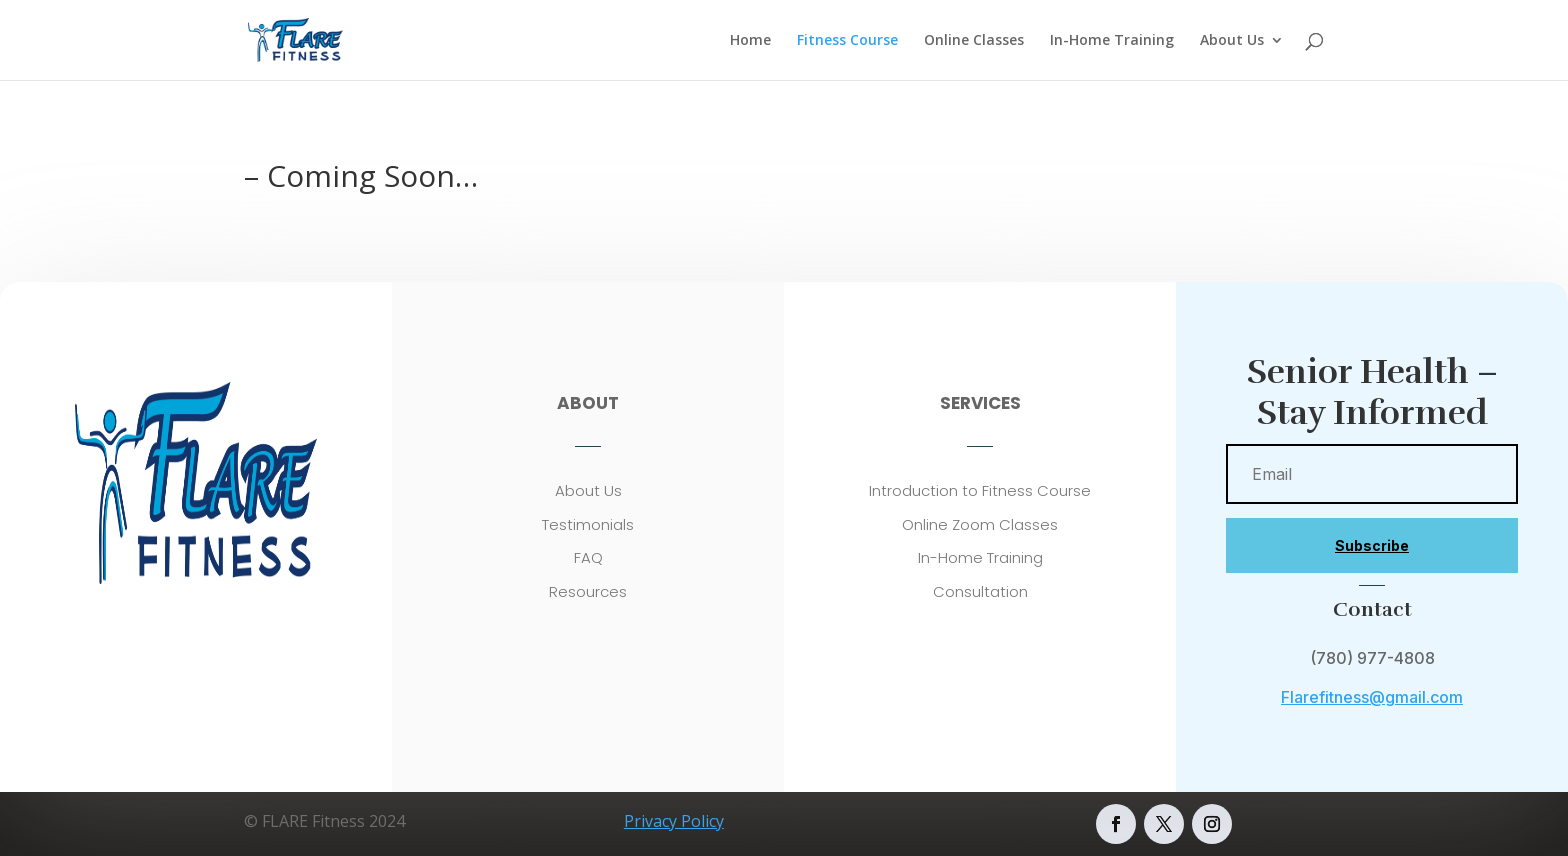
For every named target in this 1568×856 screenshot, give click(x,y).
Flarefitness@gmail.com (1372, 697)
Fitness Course (847, 41)
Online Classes (974, 41)
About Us (1232, 41)
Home (750, 41)
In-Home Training (1112, 41)
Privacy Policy (674, 821)
